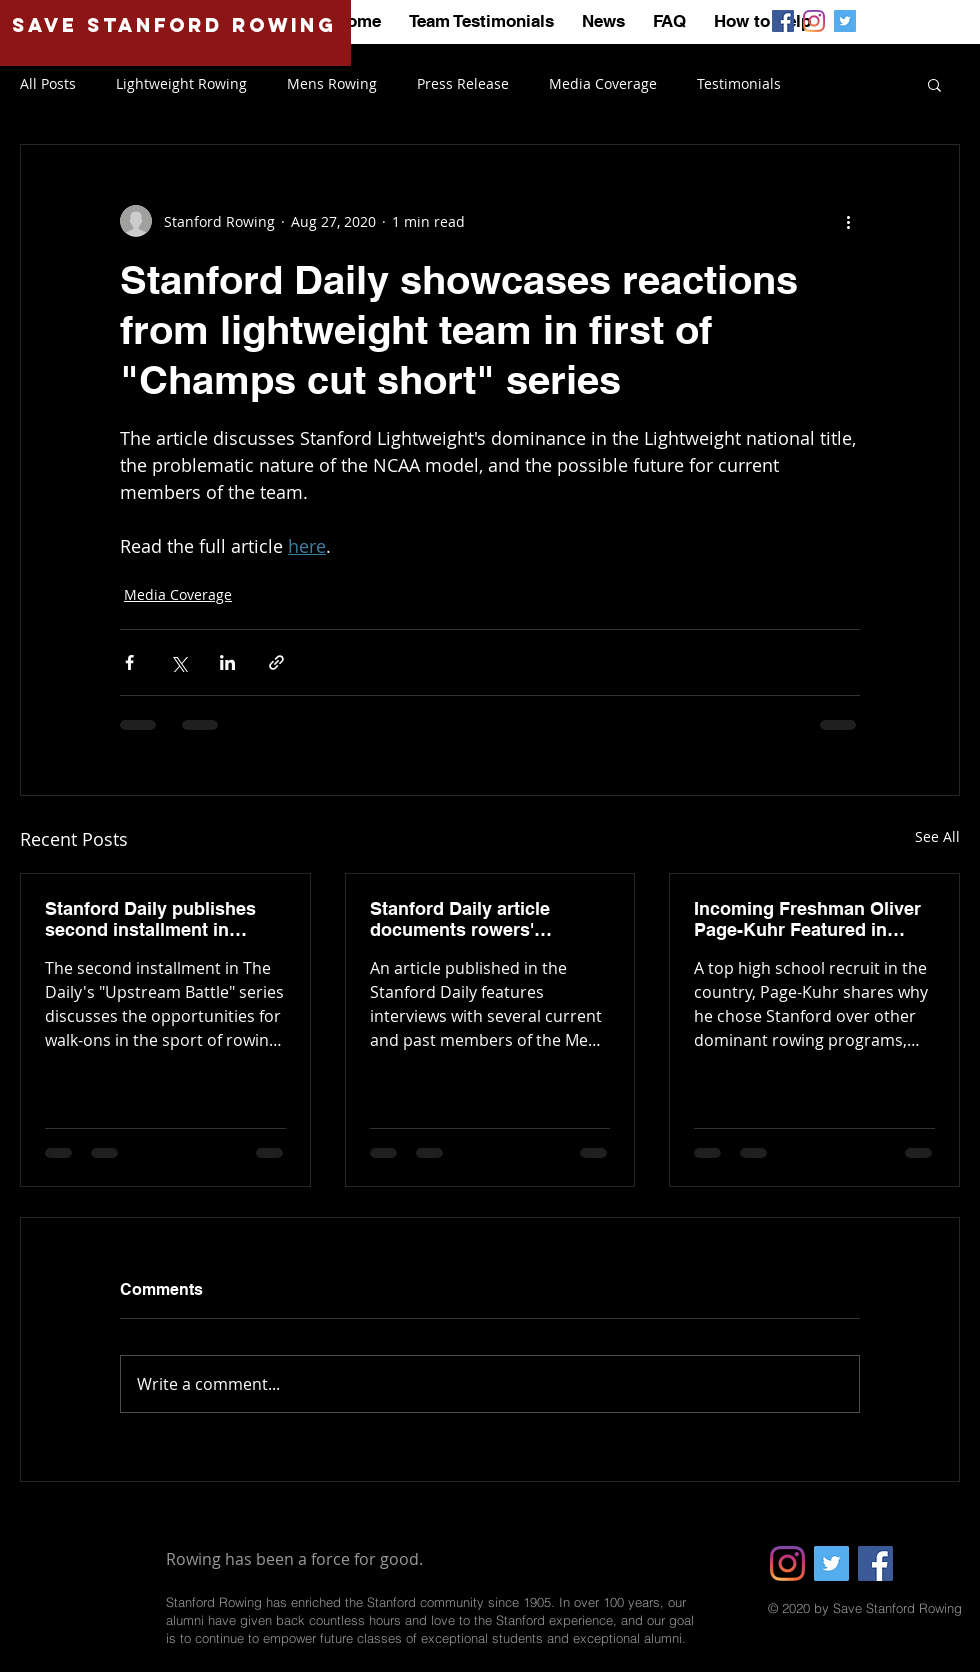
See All (937, 836)
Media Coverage (603, 83)
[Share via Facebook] (129, 662)
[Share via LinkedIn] (227, 662)
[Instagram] (787, 1563)
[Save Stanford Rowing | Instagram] (814, 21)
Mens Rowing (332, 83)
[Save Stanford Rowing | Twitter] (845, 21)
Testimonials (739, 83)
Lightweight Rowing (181, 83)
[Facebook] (875, 1563)
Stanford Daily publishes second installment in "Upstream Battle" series (151, 919)
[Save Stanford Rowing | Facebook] (783, 21)
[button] (934, 84)
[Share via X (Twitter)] (178, 662)
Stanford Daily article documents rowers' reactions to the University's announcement (490, 919)
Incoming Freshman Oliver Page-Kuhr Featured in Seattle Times (807, 919)
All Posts (48, 83)
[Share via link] (276, 662)
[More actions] (848, 221)
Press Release (463, 83)
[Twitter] (831, 1563)
